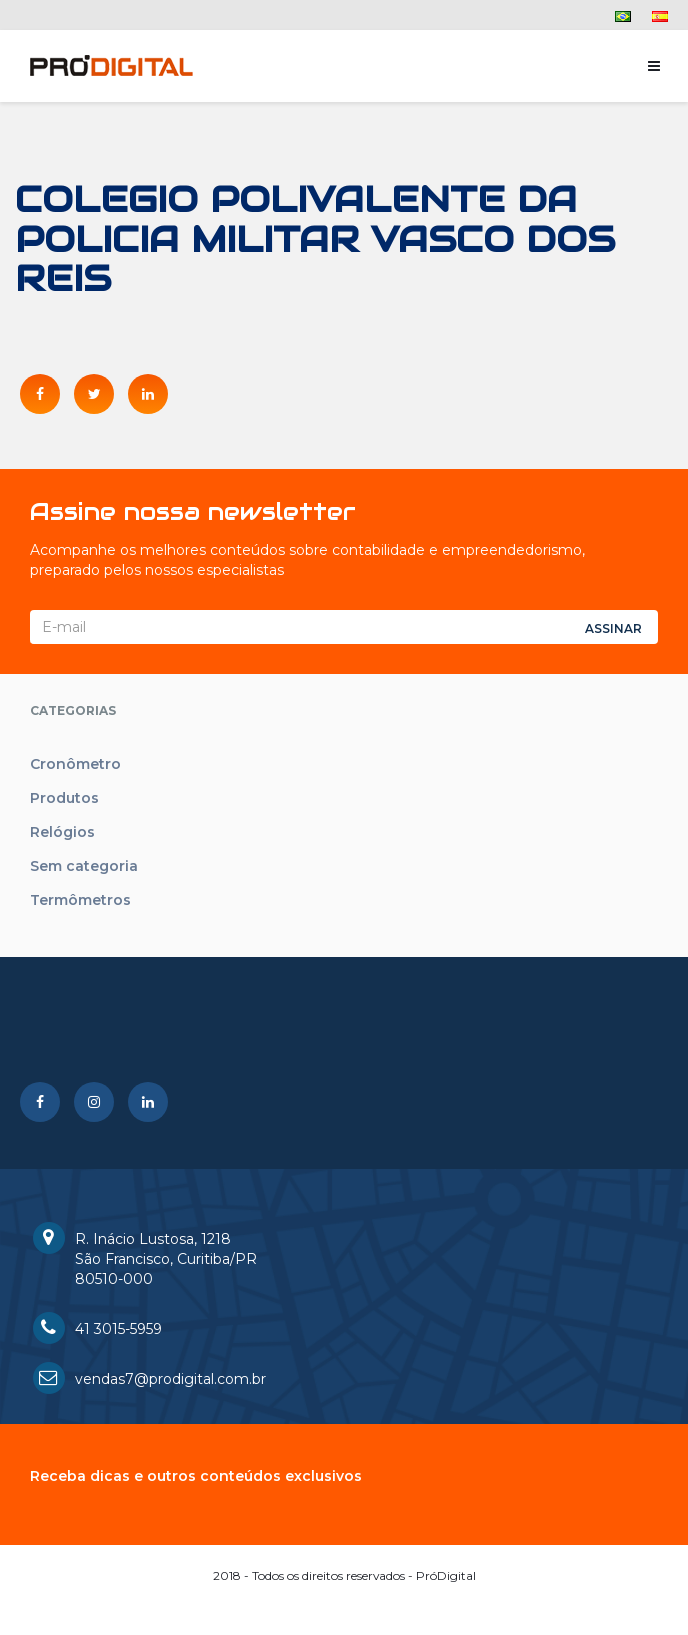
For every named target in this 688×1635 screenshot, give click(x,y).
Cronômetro (75, 764)
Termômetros (80, 900)
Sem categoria (84, 866)
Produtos (64, 798)
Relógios (62, 832)
